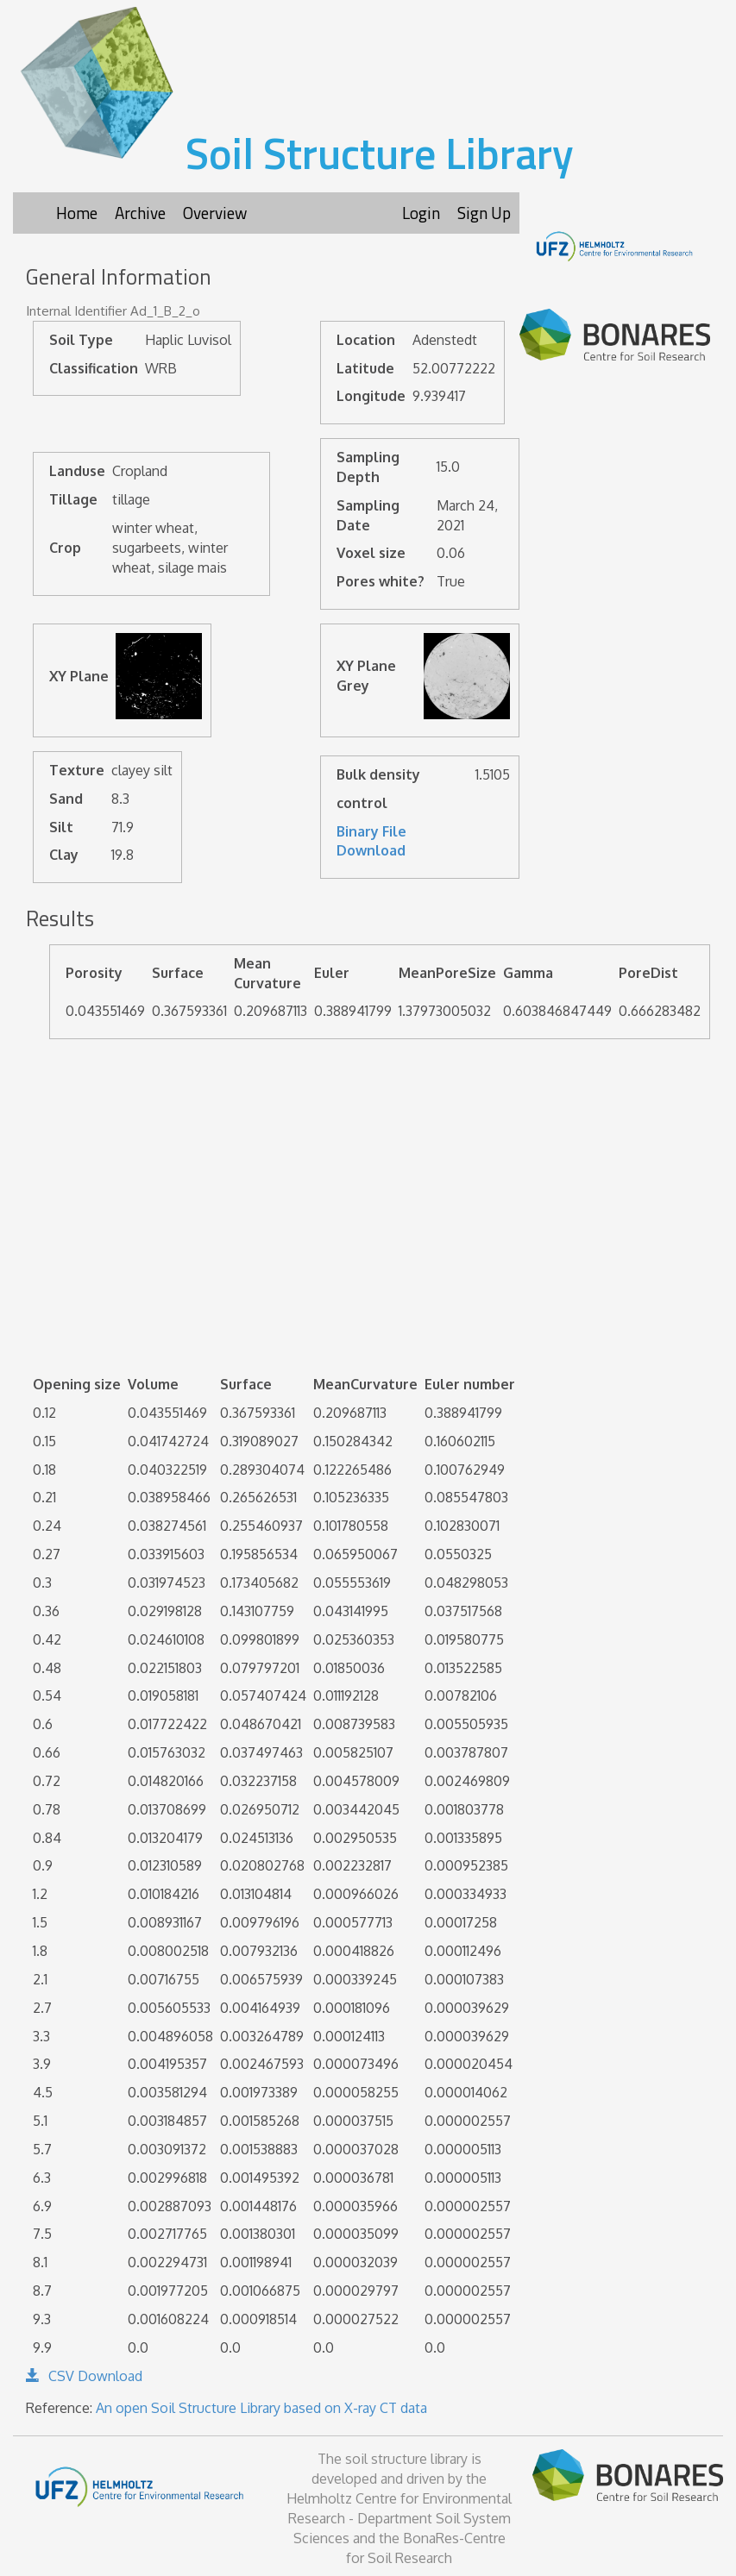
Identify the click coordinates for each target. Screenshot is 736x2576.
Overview (215, 212)
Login (421, 212)
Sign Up (484, 212)
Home (77, 212)
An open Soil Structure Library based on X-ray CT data (261, 2407)
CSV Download (84, 2376)
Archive (140, 212)
